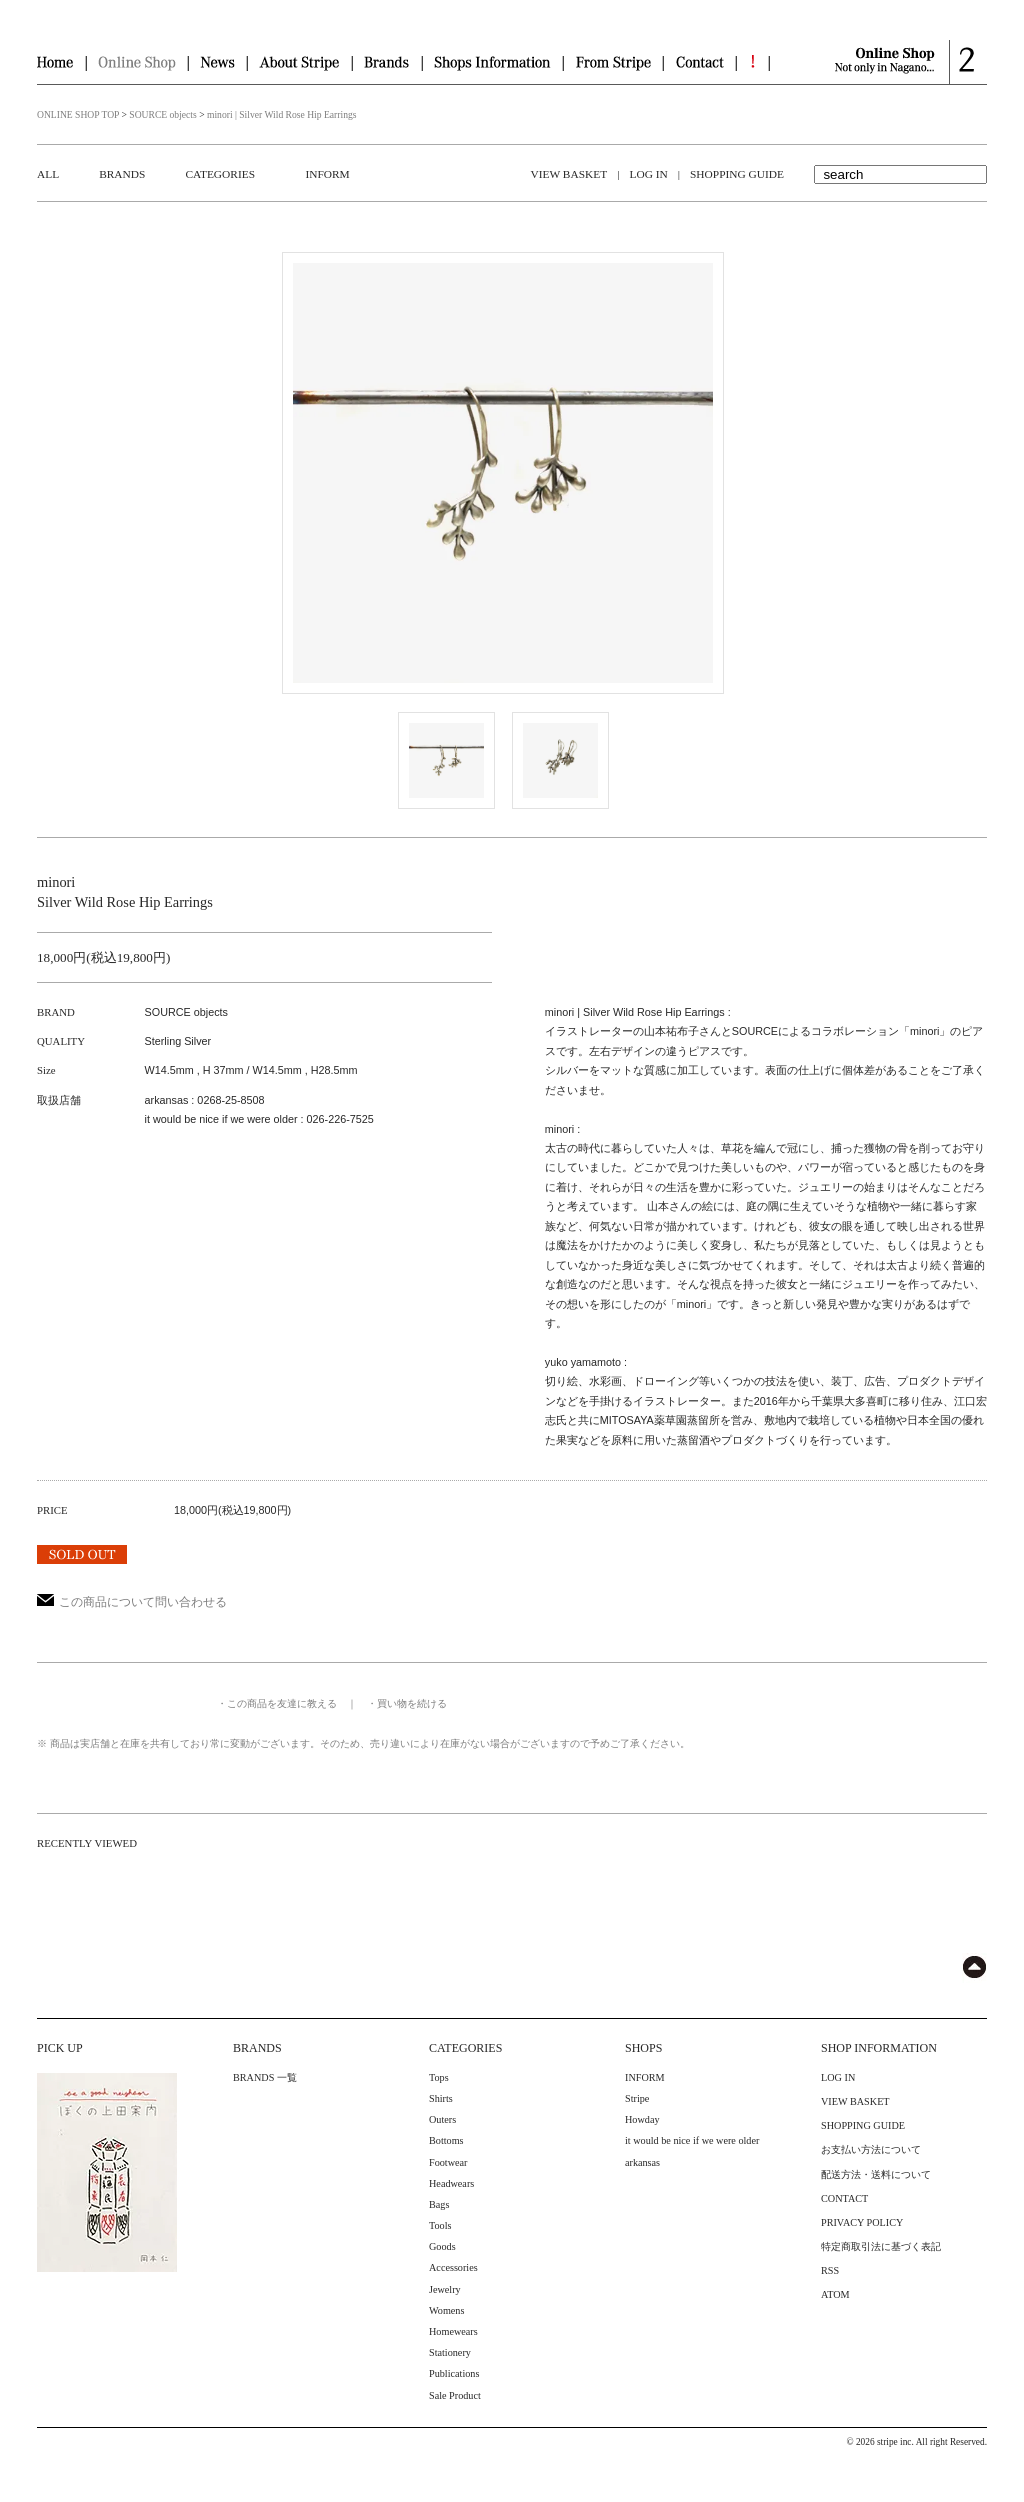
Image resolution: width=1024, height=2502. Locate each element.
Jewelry (445, 2289)
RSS (830, 2270)
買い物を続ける (412, 1703)
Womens (446, 2310)
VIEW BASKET (569, 174)
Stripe (637, 2098)
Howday (642, 2119)
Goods (442, 2246)
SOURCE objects (162, 114)
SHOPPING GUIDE (737, 174)
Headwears (451, 2183)
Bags (439, 2204)
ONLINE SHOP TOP (78, 114)
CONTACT (844, 2198)
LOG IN (648, 174)
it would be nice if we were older (692, 2140)
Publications (454, 2373)
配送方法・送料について (876, 2174)
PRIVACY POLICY (862, 2222)
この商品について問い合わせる (132, 1602)
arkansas (642, 2162)
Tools (440, 2225)
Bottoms (446, 2140)
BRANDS (122, 174)
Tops (439, 2077)
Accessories (453, 2267)
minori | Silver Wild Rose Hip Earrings (282, 114)
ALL (48, 174)
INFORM (327, 174)
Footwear (448, 2162)
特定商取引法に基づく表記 (881, 2246)
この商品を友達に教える (282, 1703)
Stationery (450, 2352)
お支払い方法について (871, 2149)
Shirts (441, 2098)
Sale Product (455, 2395)
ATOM (835, 2294)
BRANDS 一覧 (265, 2077)
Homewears (453, 2331)
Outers (442, 2119)
